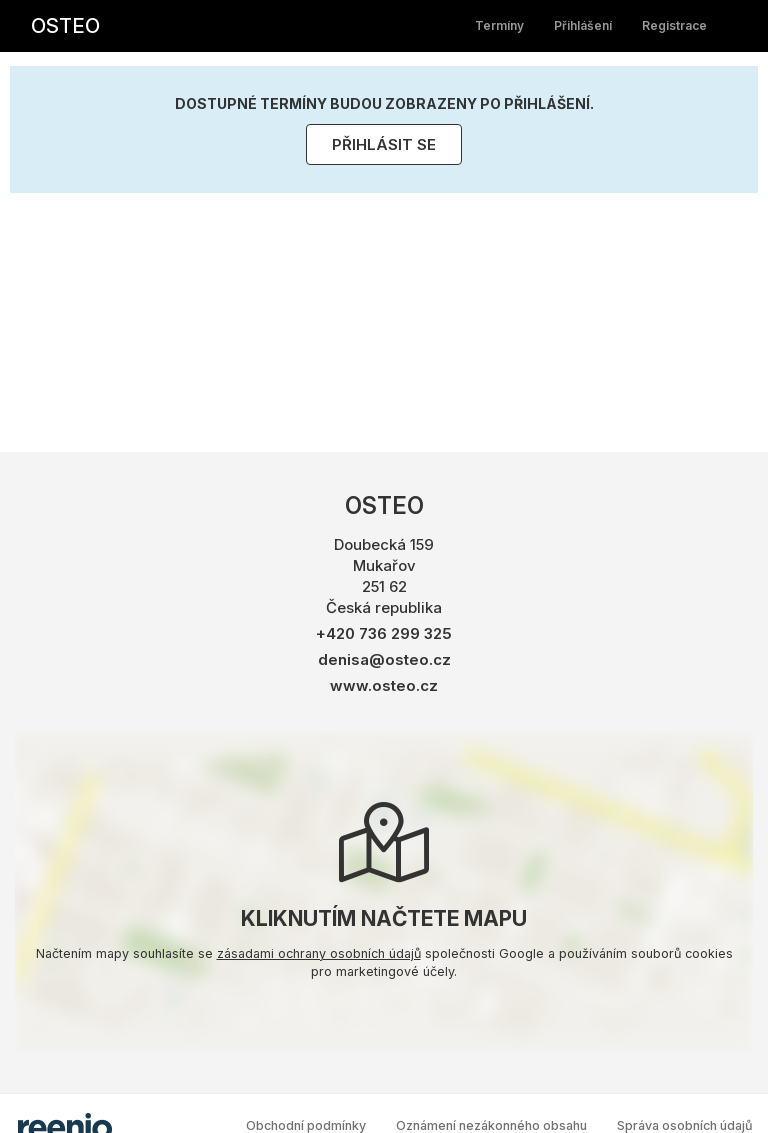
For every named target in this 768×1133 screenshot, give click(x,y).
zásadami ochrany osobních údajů (319, 953)
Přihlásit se (384, 144)
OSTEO (65, 26)
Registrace (674, 25)
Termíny (499, 25)
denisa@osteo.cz (384, 659)
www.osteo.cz (384, 685)
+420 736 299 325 (384, 633)
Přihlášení (583, 25)
